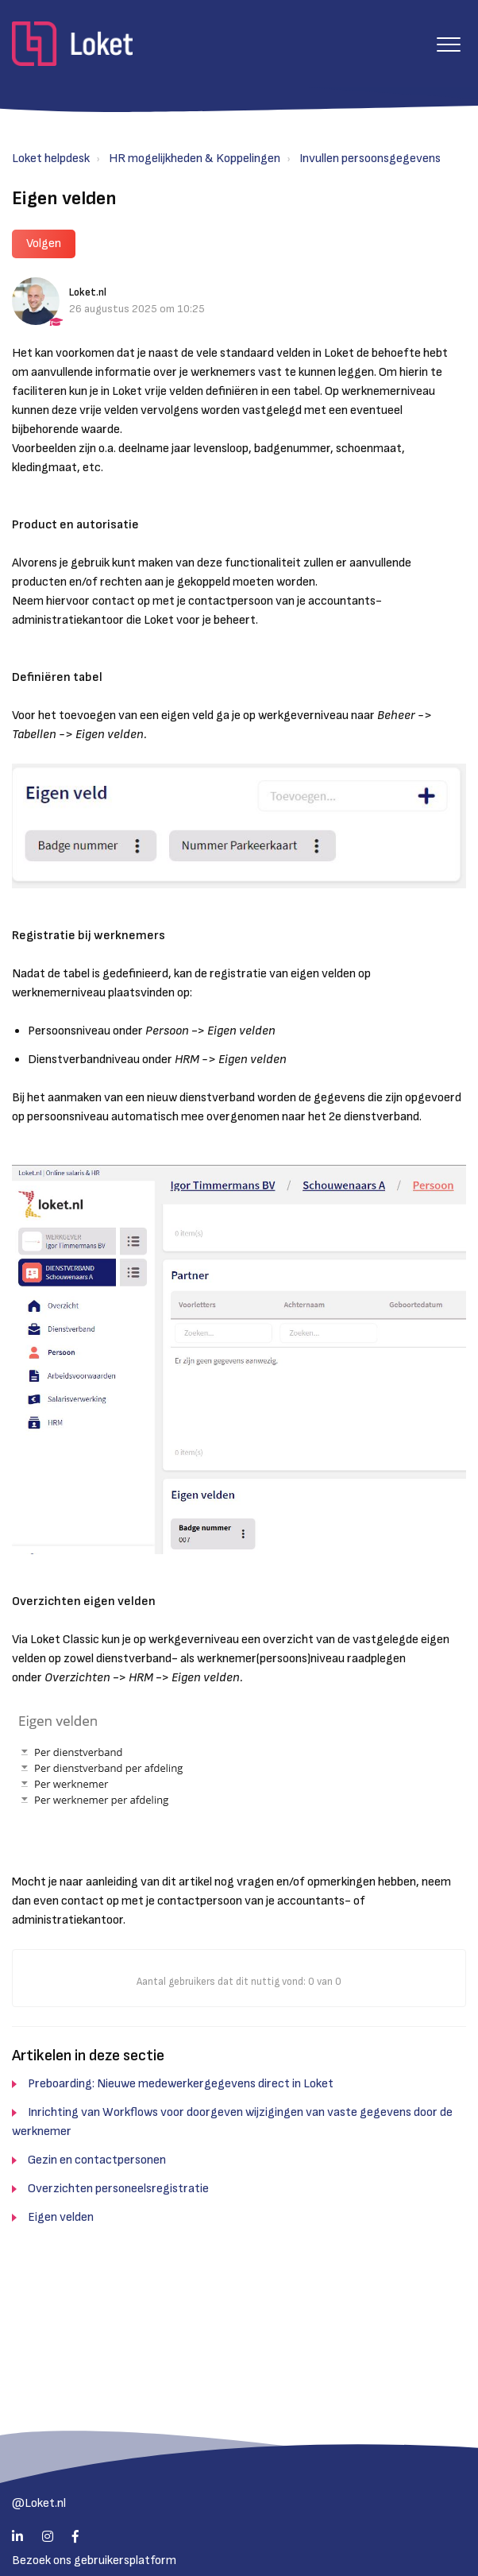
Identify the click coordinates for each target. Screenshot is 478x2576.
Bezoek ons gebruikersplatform (94, 2560)
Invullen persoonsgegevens (370, 158)
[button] (448, 44)
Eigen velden (61, 2217)
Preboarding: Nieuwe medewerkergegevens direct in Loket (180, 2083)
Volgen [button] (43, 243)
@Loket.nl (39, 2503)
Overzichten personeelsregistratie (118, 2188)
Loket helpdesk (51, 158)
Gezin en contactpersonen (97, 2160)
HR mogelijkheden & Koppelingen (194, 158)
